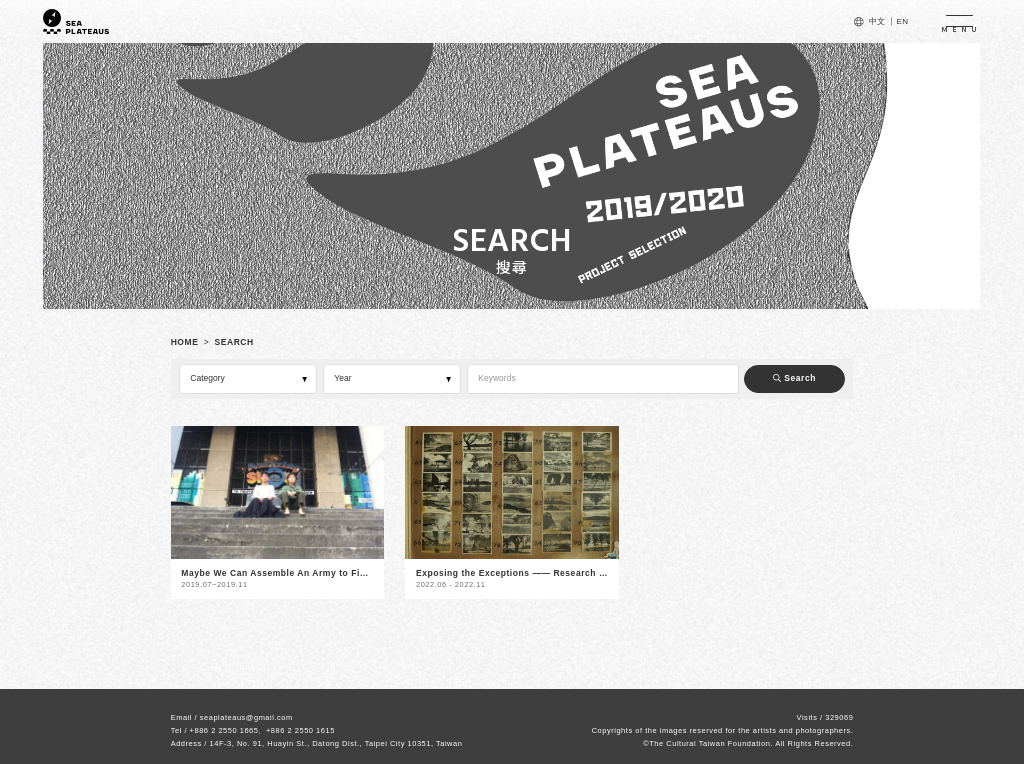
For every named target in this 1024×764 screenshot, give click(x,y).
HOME (185, 342)
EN (902, 21)
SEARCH (234, 342)
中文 (877, 21)
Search (794, 378)
